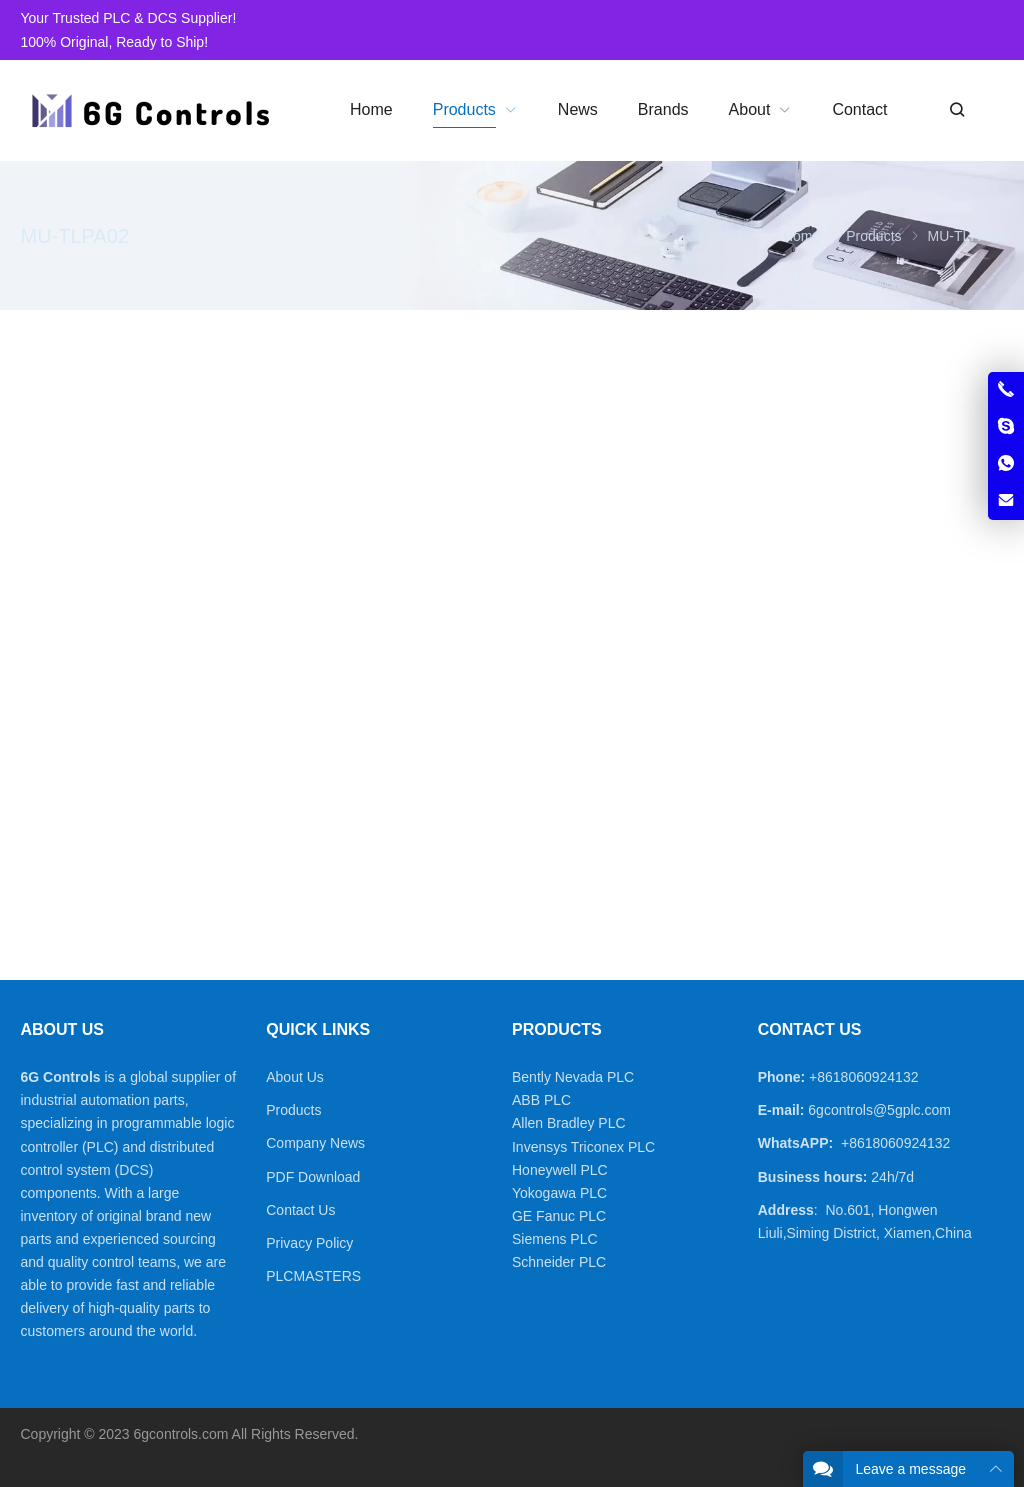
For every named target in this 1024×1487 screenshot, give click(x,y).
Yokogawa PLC (559, 1193)
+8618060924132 (863, 1077)
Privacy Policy (309, 1243)
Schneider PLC (559, 1262)
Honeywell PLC (560, 1170)
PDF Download (313, 1177)
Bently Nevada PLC (573, 1077)
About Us (295, 1077)
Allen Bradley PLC (569, 1123)
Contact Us (300, 1210)
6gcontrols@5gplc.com (879, 1110)
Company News (315, 1143)
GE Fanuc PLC (559, 1216)
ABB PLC (541, 1100)
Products (293, 1110)
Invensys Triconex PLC (583, 1147)
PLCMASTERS (313, 1276)
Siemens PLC (555, 1239)
